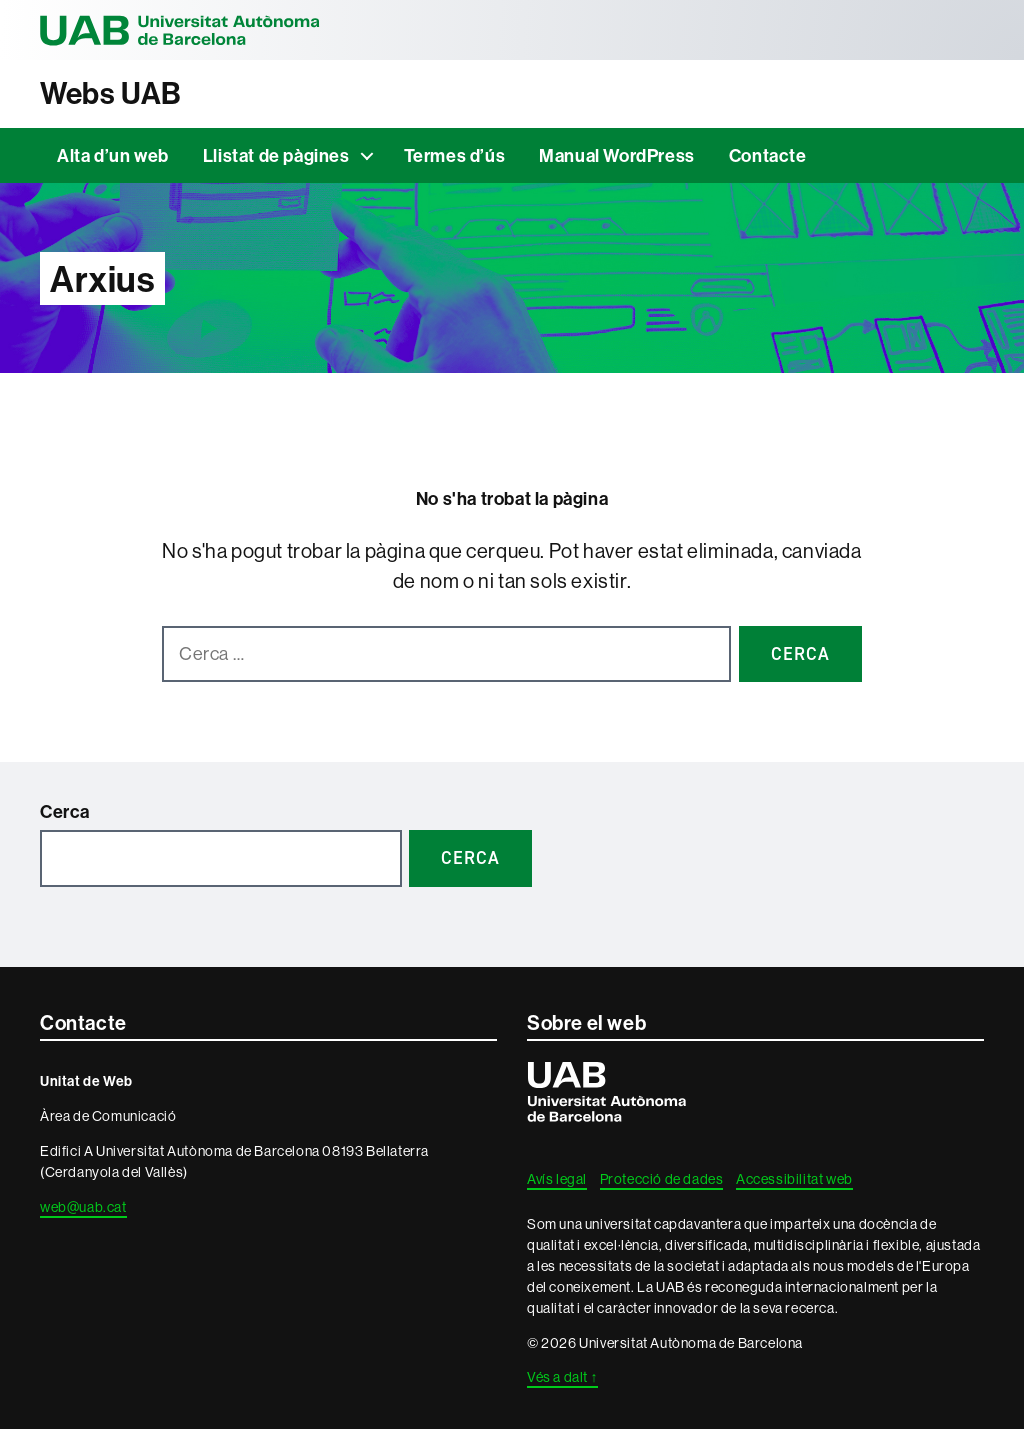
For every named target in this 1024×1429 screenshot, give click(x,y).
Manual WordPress (617, 155)
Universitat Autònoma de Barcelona (180, 30)
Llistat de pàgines (276, 155)
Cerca (65, 811)
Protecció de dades (662, 1179)
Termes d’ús (455, 155)
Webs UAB (111, 93)
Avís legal (557, 1179)
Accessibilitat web (794, 1179)
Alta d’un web (113, 155)
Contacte (768, 155)
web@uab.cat (83, 1207)
